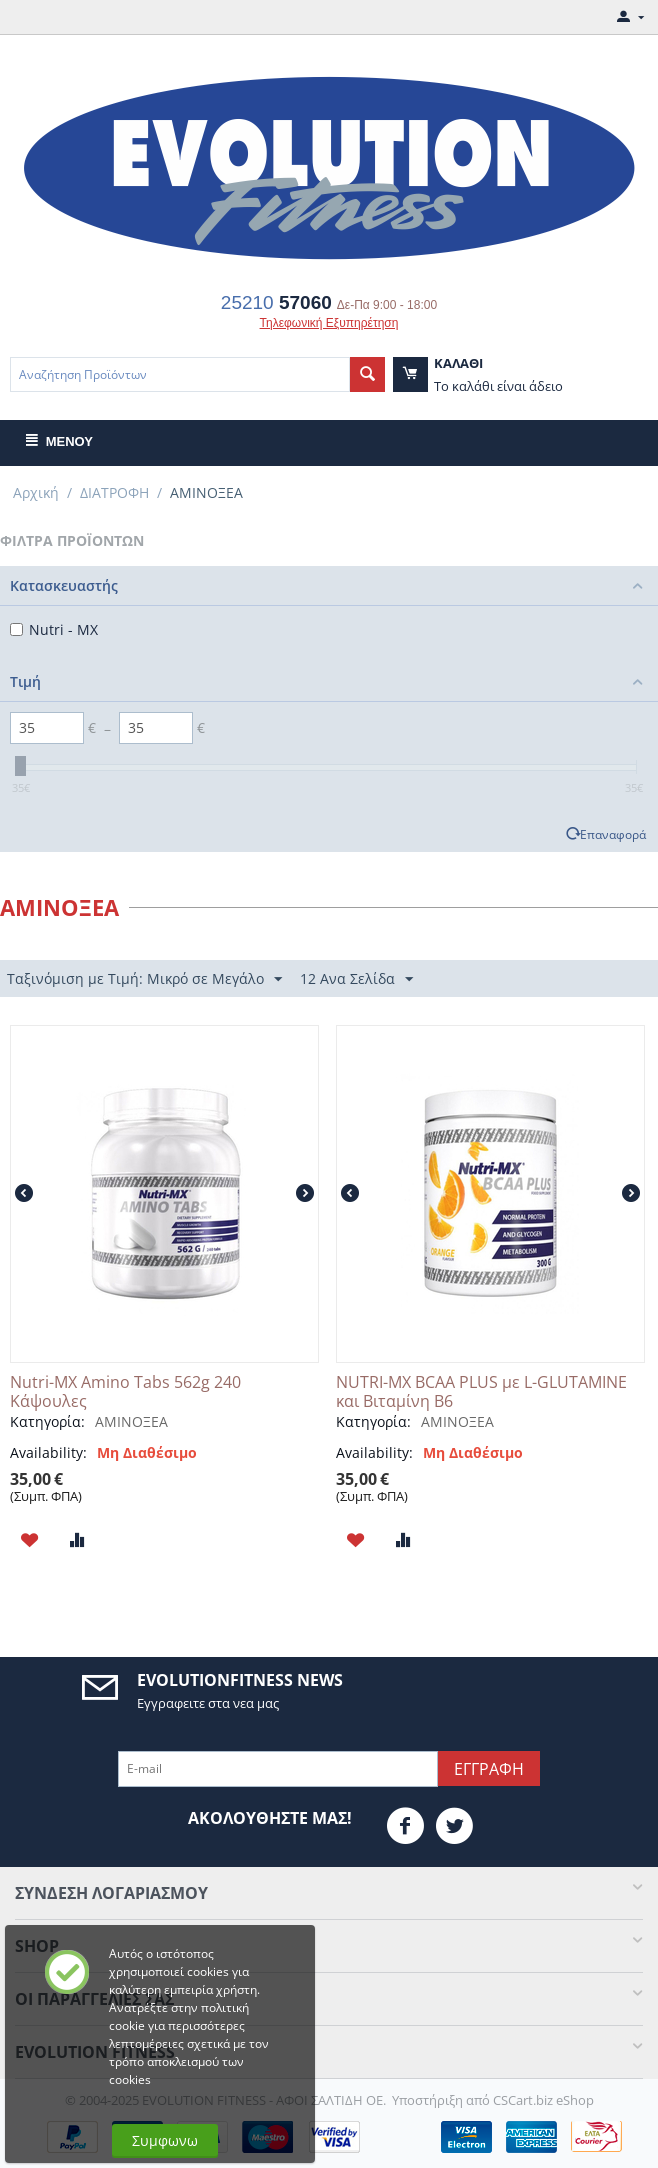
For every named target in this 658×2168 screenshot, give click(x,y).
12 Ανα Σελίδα (356, 979)
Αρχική (36, 492)
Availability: (48, 1452)
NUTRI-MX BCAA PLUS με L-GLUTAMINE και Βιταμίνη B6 (481, 1392)
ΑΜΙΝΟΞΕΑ (131, 1421)
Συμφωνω (165, 2140)
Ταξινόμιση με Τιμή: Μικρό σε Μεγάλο (144, 979)
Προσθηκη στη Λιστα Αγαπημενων (30, 1540)
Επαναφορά (613, 834)
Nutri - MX (54, 629)
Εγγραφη (489, 1769)
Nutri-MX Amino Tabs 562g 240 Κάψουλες (125, 1392)
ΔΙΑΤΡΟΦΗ (114, 492)
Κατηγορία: (47, 1421)
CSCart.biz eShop (543, 2100)
